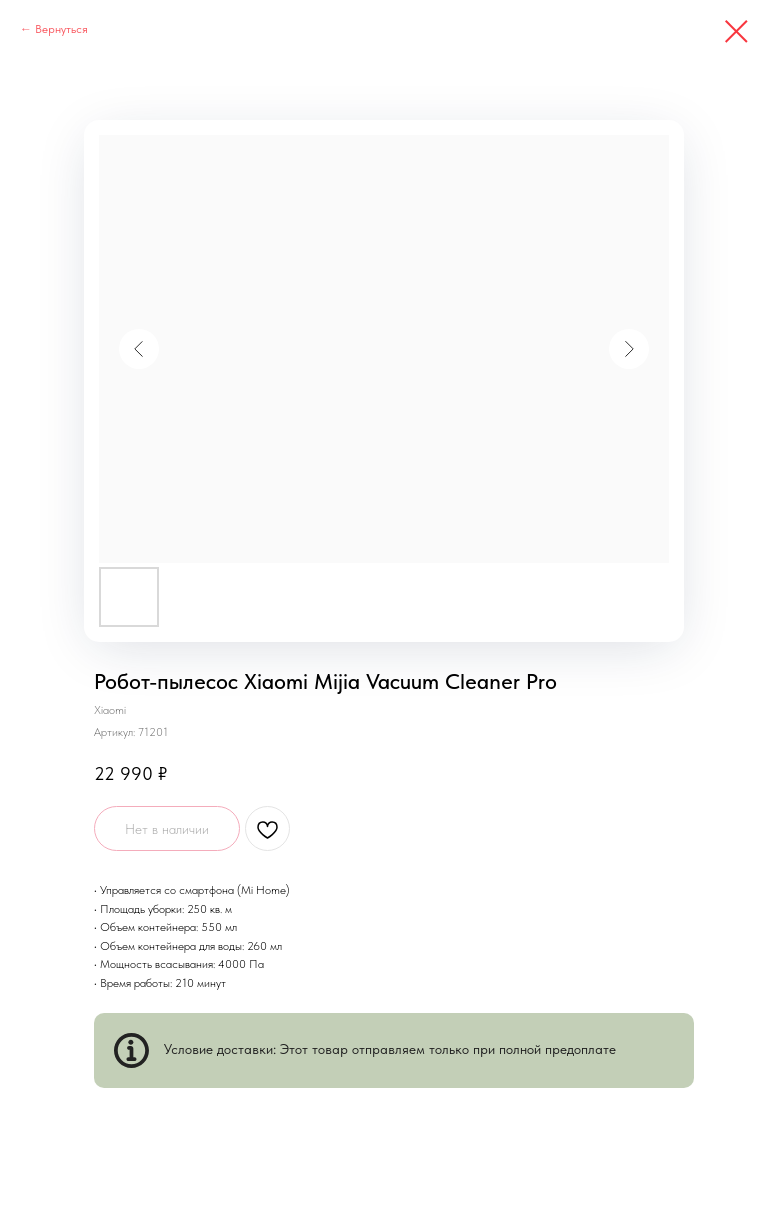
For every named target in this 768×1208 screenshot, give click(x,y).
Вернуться (61, 29)
